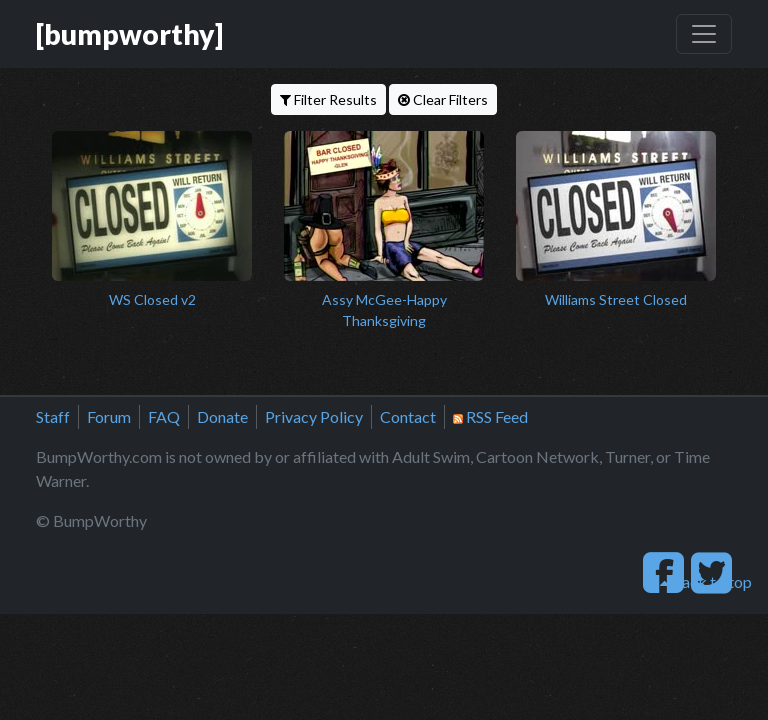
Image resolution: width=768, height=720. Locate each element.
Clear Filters (443, 99)
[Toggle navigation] (704, 34)
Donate (222, 416)
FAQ (164, 416)
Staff (53, 416)
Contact (408, 416)
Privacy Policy (314, 416)
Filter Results (328, 99)
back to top (706, 581)
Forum (109, 416)
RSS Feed (490, 416)
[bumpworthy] (129, 34)
